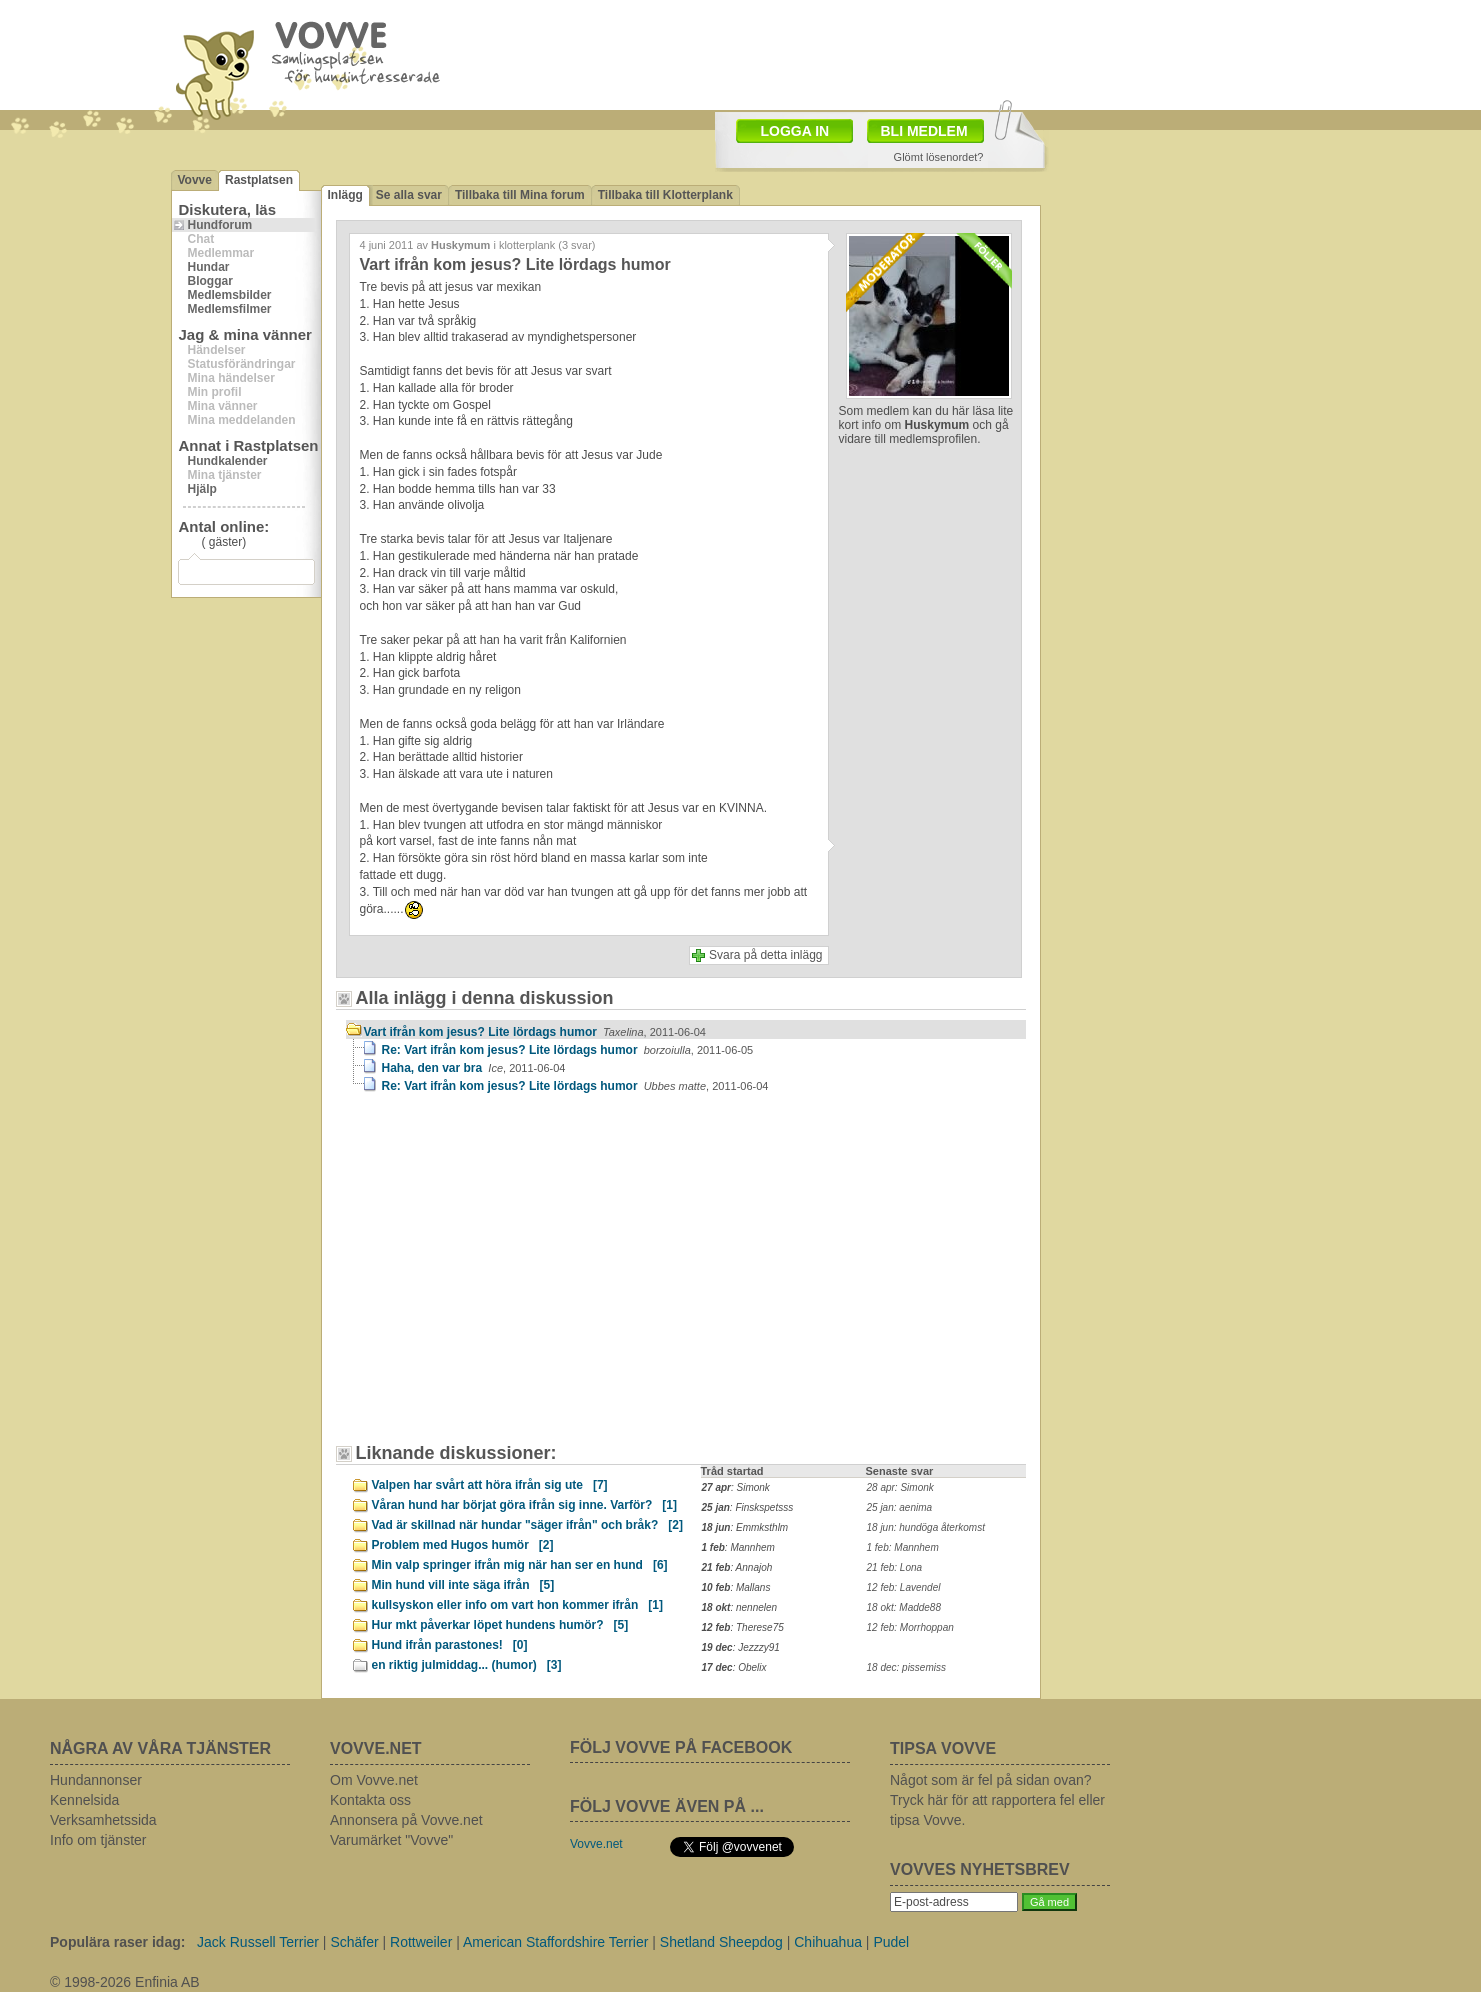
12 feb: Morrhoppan (910, 1627)
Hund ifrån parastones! (450, 1645)
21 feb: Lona (895, 1567)
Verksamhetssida (103, 1820)
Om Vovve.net (374, 1780)
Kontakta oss (370, 1800)
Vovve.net (596, 1844)
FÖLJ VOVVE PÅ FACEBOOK (681, 1747)
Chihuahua (828, 1942)
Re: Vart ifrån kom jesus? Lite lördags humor (568, 1050)
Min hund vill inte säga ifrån (463, 1585)
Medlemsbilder (230, 295)
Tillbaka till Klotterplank (665, 195)
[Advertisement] (516, 1278)
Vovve (195, 180)
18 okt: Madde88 (904, 1607)
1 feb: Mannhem (903, 1547)
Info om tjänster (98, 1840)
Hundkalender (228, 461)
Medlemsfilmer (230, 309)
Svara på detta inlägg (765, 955)
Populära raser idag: (117, 1942)
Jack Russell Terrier (258, 1942)
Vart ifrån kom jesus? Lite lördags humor (535, 1032)
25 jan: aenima (900, 1507)
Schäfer (354, 1942)
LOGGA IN (795, 131)
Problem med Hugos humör (463, 1545)
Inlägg (345, 195)
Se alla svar (409, 195)
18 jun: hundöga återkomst (926, 1527)
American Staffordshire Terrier (555, 1942)
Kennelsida (84, 1800)
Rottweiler (421, 1942)
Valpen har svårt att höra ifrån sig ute (490, 1485)
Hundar (209, 267)
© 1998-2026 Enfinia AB (125, 1982)
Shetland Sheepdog (721, 1942)
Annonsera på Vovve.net (406, 1820)
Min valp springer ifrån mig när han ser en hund (520, 1565)
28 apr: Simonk (900, 1487)
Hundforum (220, 225)
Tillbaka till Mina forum (520, 195)
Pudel (891, 1942)
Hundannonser (96, 1780)
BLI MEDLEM (924, 131)
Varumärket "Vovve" (391, 1840)
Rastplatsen (259, 180)
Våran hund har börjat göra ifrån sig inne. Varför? (524, 1505)
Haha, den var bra (474, 1068)
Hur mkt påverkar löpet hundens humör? (500, 1625)
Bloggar (210, 281)
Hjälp (202, 489)
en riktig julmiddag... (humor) (467, 1665)
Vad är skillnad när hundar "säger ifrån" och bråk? (527, 1525)
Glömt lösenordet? (939, 157)
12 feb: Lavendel (904, 1587)
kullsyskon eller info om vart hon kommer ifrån (517, 1605)
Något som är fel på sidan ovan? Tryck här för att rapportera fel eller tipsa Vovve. (997, 1800)
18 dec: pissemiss (906, 1667)
